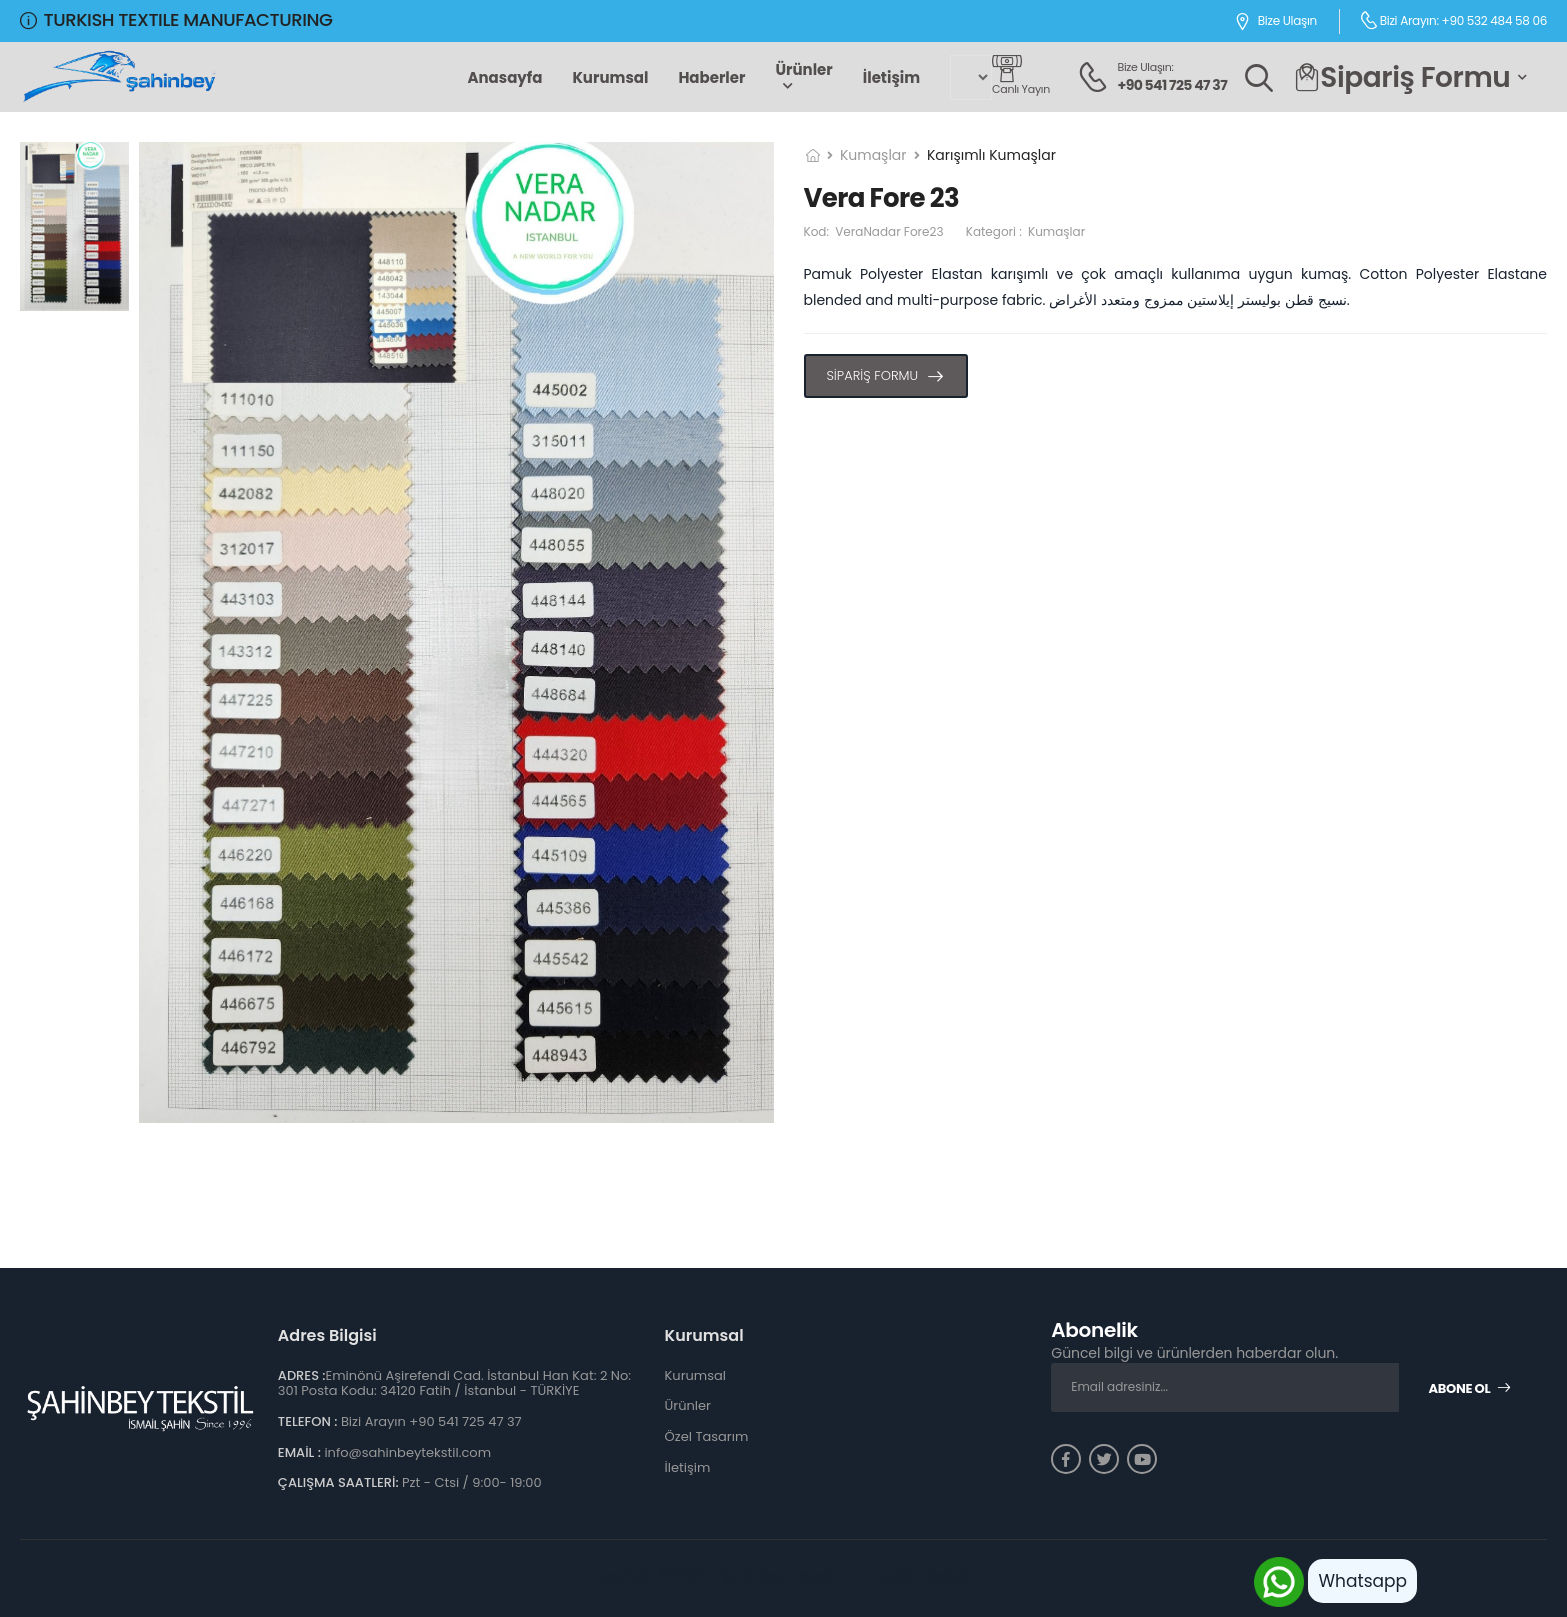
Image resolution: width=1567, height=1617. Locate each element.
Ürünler (803, 69)
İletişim (891, 77)
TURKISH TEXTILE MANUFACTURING (176, 19)
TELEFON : (308, 1421)
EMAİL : (299, 1452)
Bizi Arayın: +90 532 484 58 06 (1453, 20)
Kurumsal (610, 77)
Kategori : (1025, 231)
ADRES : (302, 1375)
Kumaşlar (873, 155)
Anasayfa (504, 77)
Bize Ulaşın (1275, 21)
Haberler (711, 77)
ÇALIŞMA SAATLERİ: (338, 1482)
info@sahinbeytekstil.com (407, 1452)
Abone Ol (1470, 1388)
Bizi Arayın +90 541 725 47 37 (431, 1421)
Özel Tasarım (707, 1436)
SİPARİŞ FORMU (873, 375)
